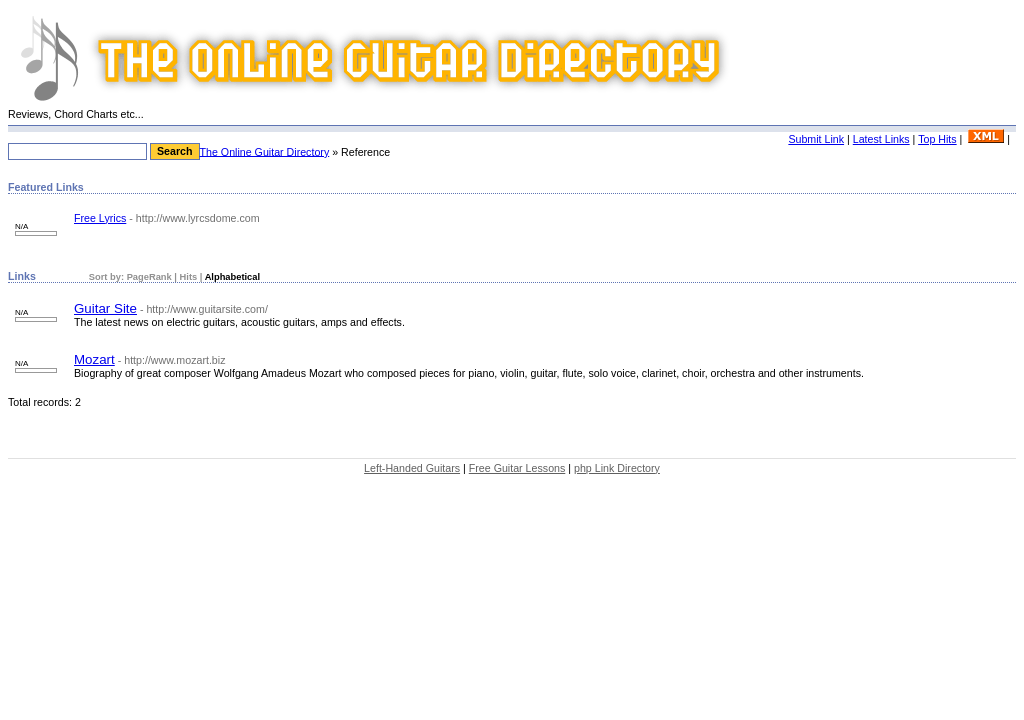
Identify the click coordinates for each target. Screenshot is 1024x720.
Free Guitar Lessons (517, 468)
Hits (189, 277)
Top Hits (937, 139)
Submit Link (816, 139)
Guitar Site (105, 308)
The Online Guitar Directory (265, 151)
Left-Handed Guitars (412, 468)
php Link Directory (617, 468)
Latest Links (881, 139)
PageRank (148, 277)
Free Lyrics (100, 218)
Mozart (94, 359)
